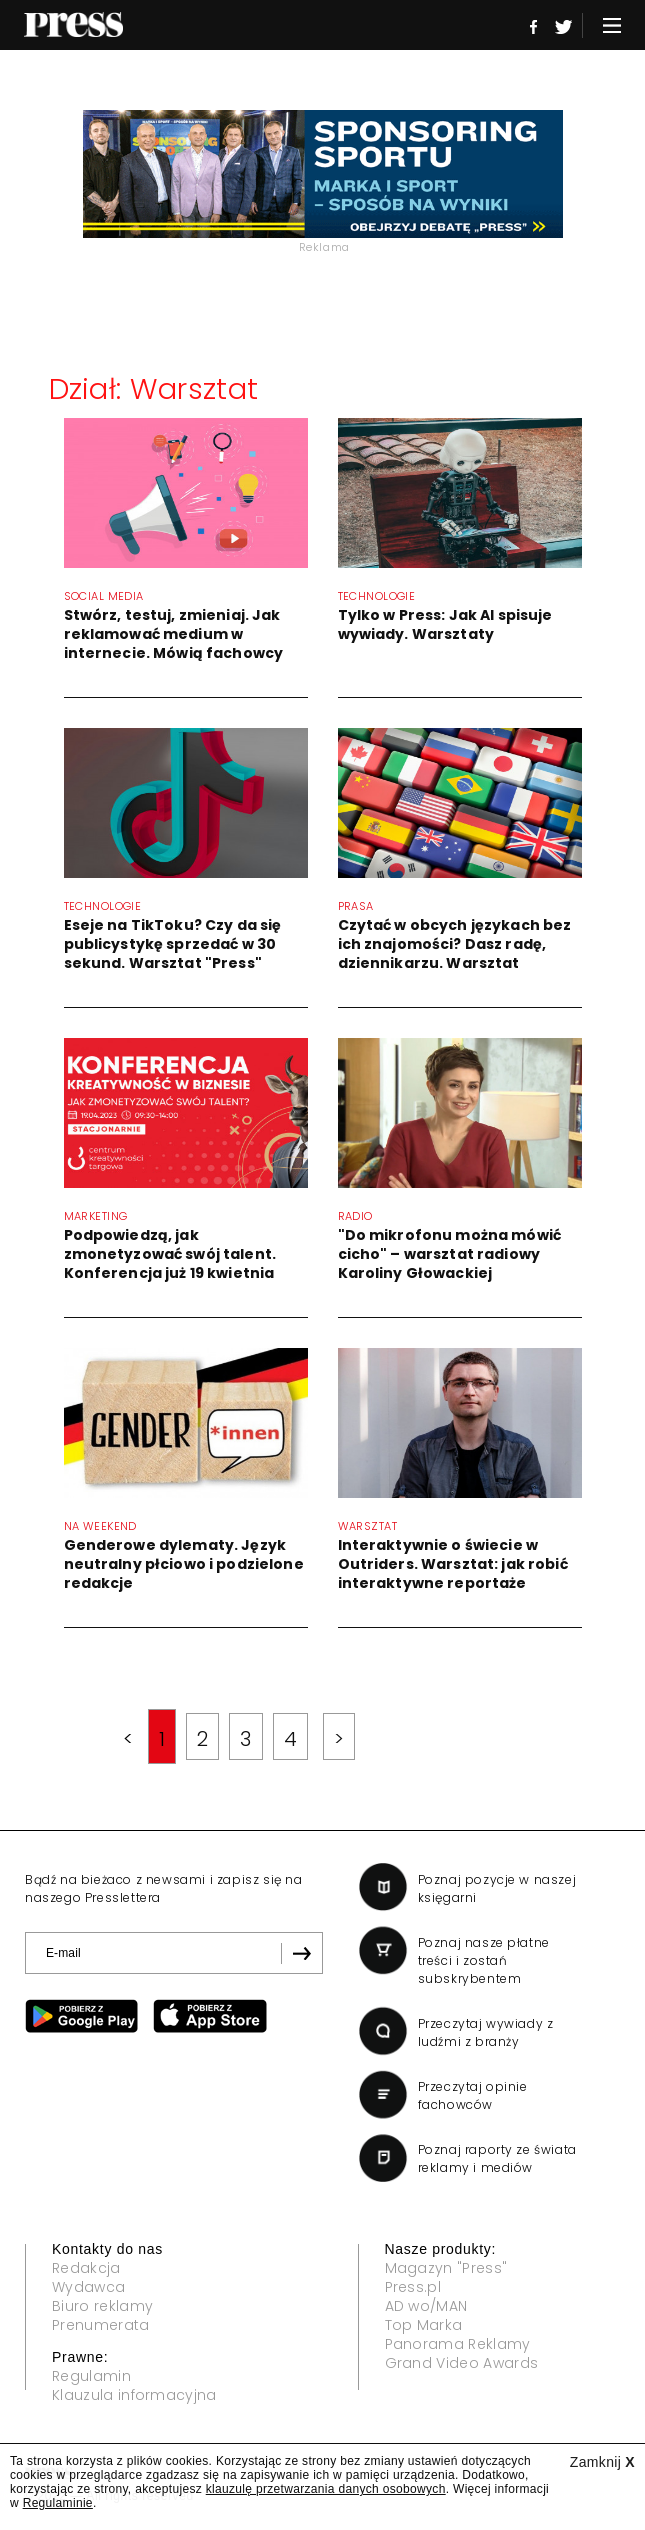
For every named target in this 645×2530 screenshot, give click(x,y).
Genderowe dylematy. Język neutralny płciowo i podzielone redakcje (184, 1564)
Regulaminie (58, 2503)
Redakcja (86, 2268)
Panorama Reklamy (458, 2344)
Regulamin (91, 2376)
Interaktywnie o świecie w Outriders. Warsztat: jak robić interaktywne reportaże (453, 1564)
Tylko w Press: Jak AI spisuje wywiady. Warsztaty (445, 624)
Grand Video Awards (462, 2363)
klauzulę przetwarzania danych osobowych (326, 2489)
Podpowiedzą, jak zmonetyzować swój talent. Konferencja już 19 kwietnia (170, 1254)
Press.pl (413, 2287)
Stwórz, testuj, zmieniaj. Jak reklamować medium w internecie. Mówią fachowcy (174, 634)
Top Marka (424, 2325)
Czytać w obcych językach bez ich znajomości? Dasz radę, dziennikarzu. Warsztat (455, 944)
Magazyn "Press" (446, 2268)
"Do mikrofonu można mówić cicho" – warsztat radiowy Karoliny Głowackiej (450, 1254)
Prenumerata (101, 2325)
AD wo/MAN (426, 2306)
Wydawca (88, 2287)
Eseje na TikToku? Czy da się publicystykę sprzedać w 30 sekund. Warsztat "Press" (173, 944)
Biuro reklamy (102, 2306)
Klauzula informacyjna (134, 2395)
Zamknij (602, 2462)
